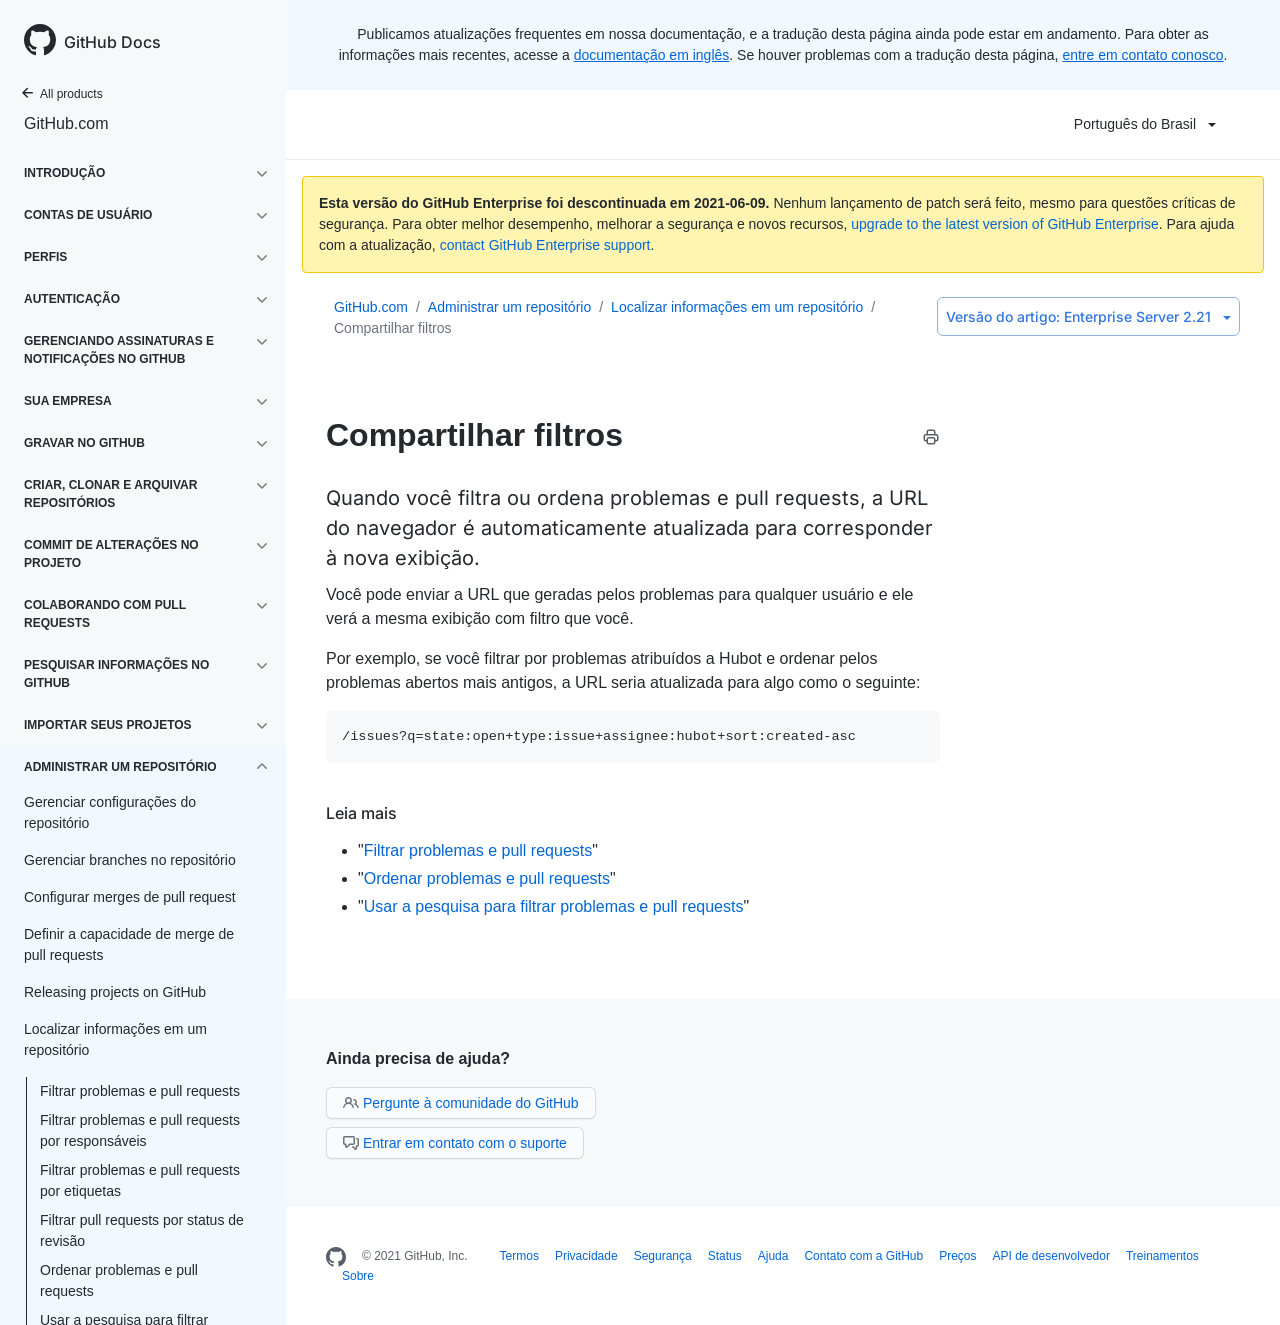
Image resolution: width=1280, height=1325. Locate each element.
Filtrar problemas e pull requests (140, 1091)
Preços (957, 1256)
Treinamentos (1162, 1256)
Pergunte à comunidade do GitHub (461, 1103)
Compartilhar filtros (392, 328)
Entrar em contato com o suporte (455, 1143)
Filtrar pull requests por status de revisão (142, 1230)
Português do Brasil (1145, 124)
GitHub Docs (112, 42)
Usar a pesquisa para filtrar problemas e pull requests (554, 906)
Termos (519, 1256)
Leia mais (361, 813)
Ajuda (773, 1256)
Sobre (358, 1276)
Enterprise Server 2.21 (1088, 316)
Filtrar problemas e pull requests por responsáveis (140, 1130)
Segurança (663, 1256)
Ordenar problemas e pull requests (119, 1280)
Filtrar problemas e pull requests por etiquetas (140, 1180)
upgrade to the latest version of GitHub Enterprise (1004, 224)
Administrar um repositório (509, 307)
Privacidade (586, 1256)
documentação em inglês (652, 55)
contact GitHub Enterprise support (545, 245)
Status (725, 1256)
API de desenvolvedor (1051, 1256)
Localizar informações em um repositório (737, 307)
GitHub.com (66, 123)
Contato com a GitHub (863, 1256)
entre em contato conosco (1142, 55)
